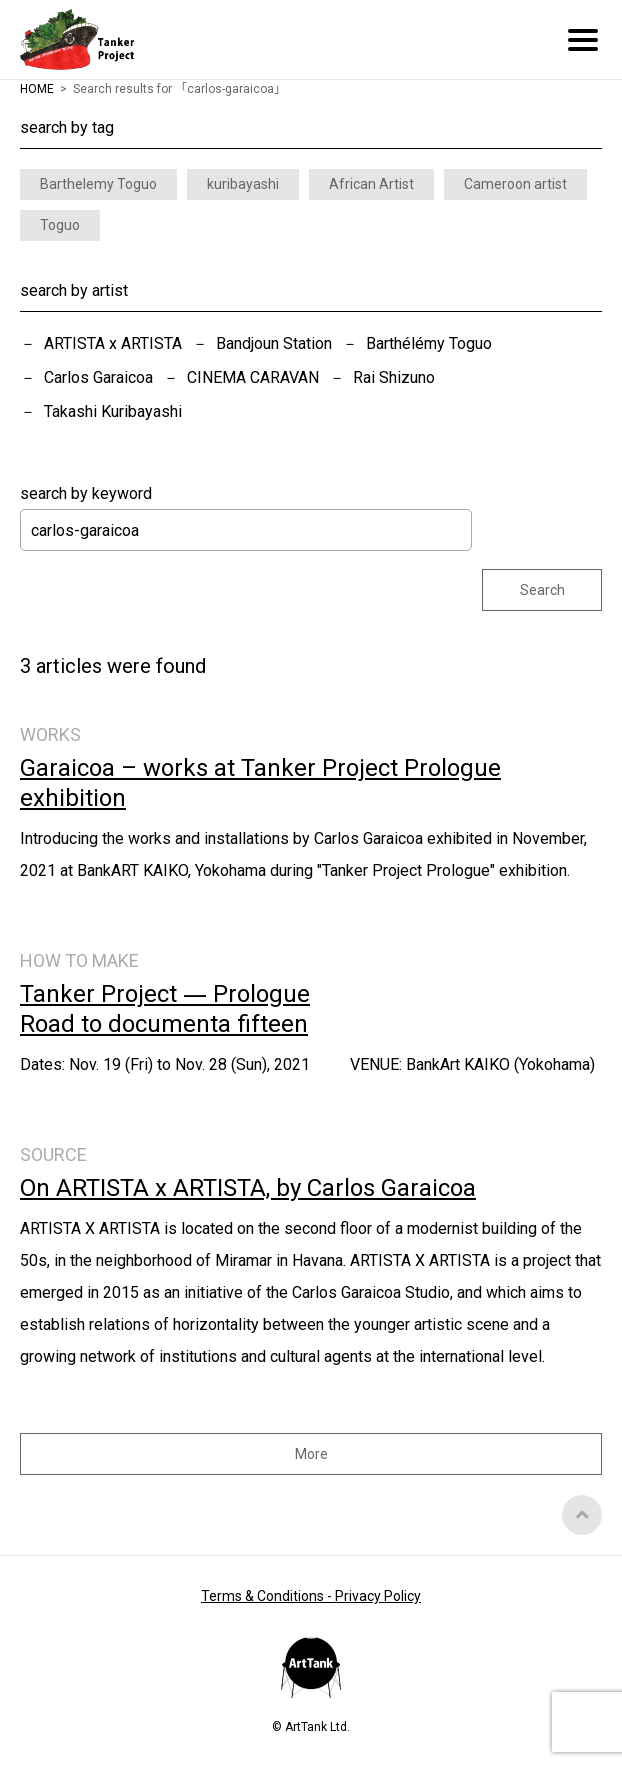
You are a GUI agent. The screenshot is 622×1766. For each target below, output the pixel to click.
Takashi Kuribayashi (113, 411)
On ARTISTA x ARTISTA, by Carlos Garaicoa (248, 1188)
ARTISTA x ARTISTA (113, 343)
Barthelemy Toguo (98, 184)
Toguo (60, 225)
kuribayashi (243, 184)
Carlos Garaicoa (98, 377)
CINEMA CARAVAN (253, 377)
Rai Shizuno (394, 377)
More (311, 1454)
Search (542, 590)
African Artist (371, 184)
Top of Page (582, 1515)
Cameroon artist (515, 184)
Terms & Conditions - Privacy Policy (311, 1596)
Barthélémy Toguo (429, 343)
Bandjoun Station (274, 343)
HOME (37, 89)
